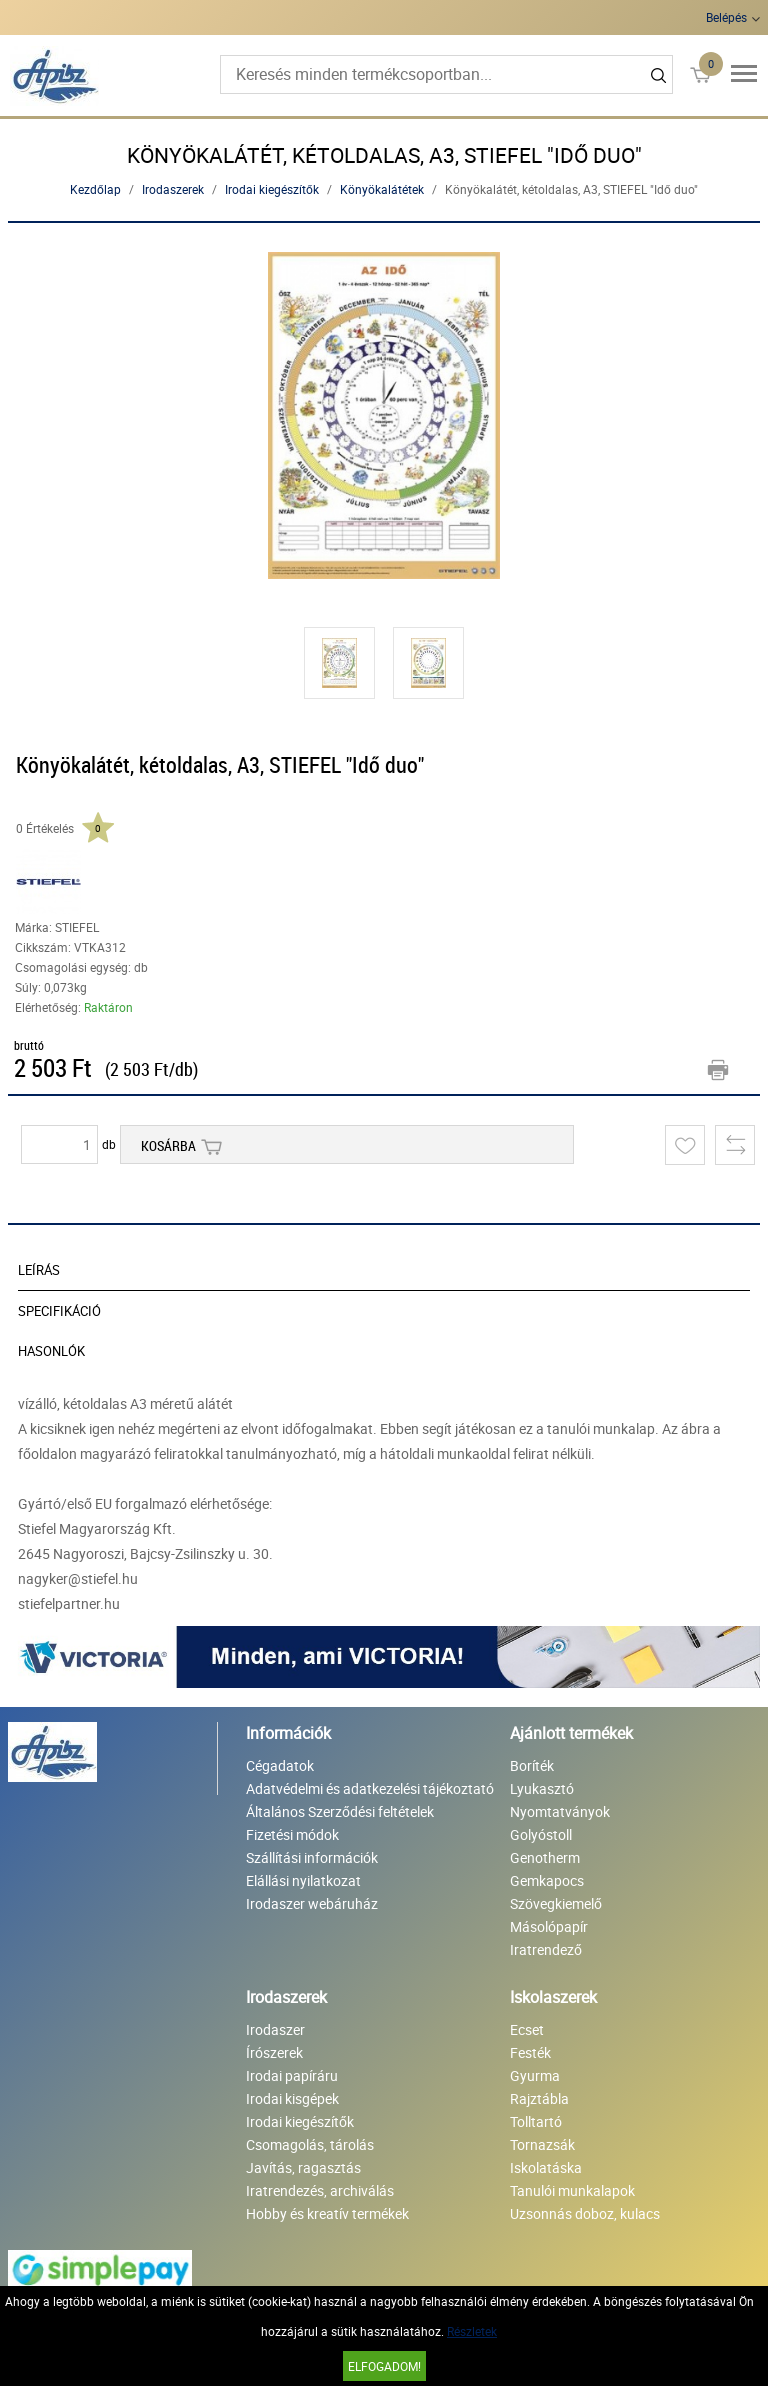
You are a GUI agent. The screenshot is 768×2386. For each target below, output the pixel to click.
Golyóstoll (541, 1834)
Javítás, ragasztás (303, 2167)
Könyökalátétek (382, 189)
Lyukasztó (542, 1788)
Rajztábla (539, 2098)
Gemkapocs (547, 1880)
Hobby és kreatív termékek (327, 2213)
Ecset (527, 2029)
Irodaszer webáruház (312, 1903)
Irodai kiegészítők (272, 189)
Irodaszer (275, 2029)
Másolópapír (549, 1926)
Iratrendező (546, 1949)
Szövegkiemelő (556, 1903)
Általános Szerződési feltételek (340, 1811)
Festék (530, 2052)
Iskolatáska (546, 2167)
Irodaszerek (173, 189)
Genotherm (545, 1857)
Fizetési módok (292, 1834)
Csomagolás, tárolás (310, 2144)
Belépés (726, 17)
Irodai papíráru (292, 2075)
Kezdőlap (95, 189)
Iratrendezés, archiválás (320, 2190)
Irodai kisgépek (292, 2098)
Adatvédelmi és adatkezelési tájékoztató (370, 1788)
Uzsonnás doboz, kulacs (585, 2213)
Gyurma (535, 2075)
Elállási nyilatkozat (303, 1880)
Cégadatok (280, 1765)
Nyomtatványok (560, 1811)
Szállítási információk (312, 1857)
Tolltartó (536, 2121)
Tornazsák (542, 2144)
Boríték (532, 1765)
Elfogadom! (384, 2366)
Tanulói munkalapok (572, 2190)
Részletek (472, 2331)
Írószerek (274, 2052)
